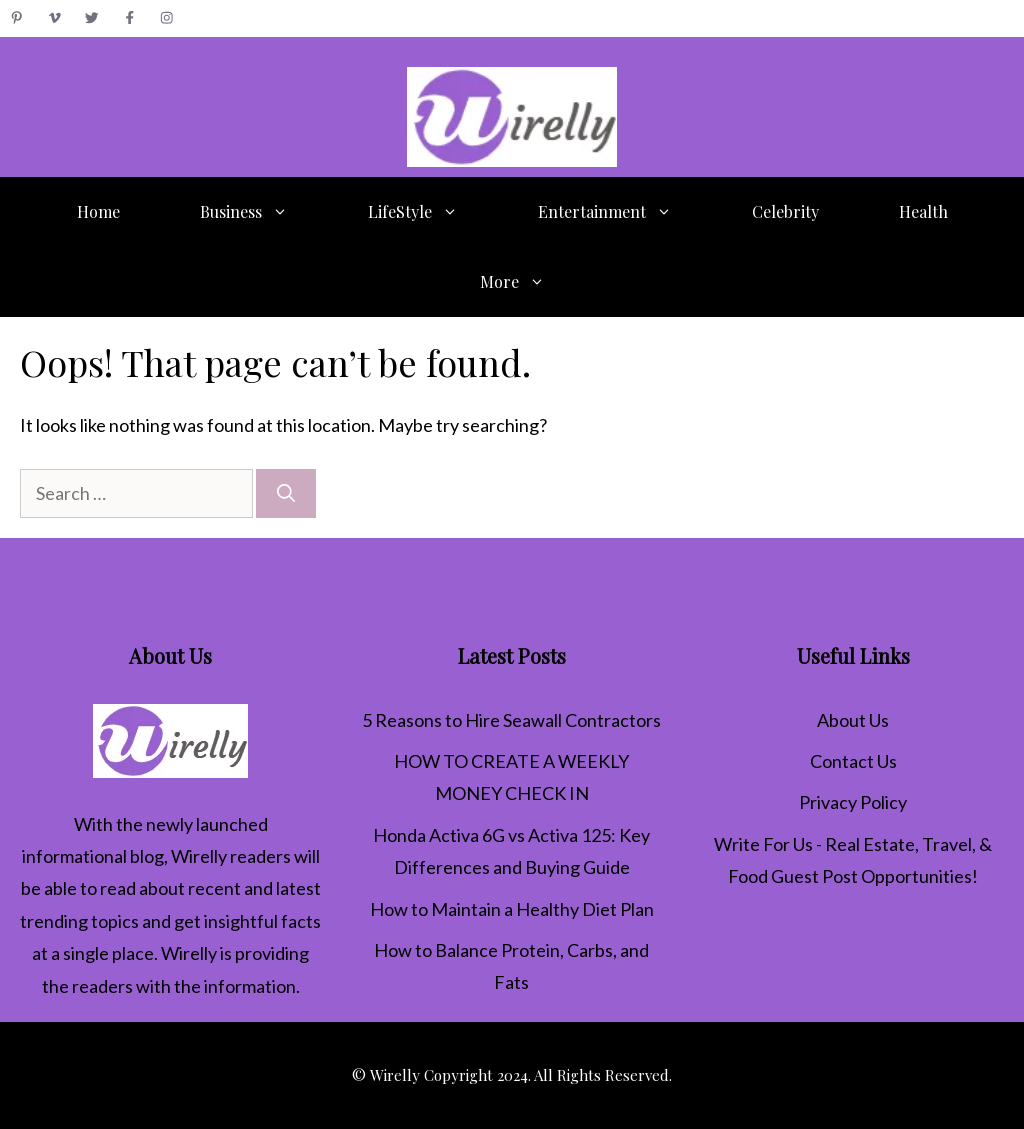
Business (264, 212)
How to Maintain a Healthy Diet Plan (512, 909)
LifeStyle (433, 212)
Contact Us (853, 761)
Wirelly (199, 856)
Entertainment (625, 212)
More (532, 282)
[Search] (286, 493)
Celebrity (785, 211)
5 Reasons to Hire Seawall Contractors (511, 720)
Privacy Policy (853, 802)
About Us (853, 720)
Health (923, 211)
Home (98, 211)
